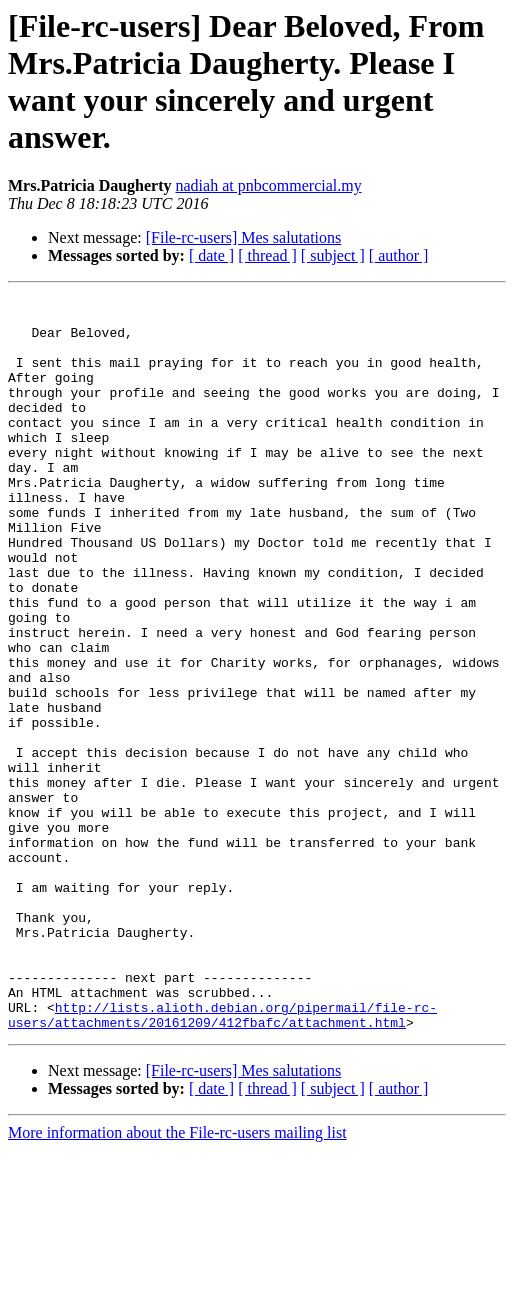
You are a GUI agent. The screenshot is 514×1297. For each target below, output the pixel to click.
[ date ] (211, 255)
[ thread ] (267, 255)
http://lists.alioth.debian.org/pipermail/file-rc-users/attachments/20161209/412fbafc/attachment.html (222, 1160)
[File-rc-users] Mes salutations (244, 237)
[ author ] (399, 255)
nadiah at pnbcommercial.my (269, 185)
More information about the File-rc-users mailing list (177, 1279)
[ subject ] (333, 255)
